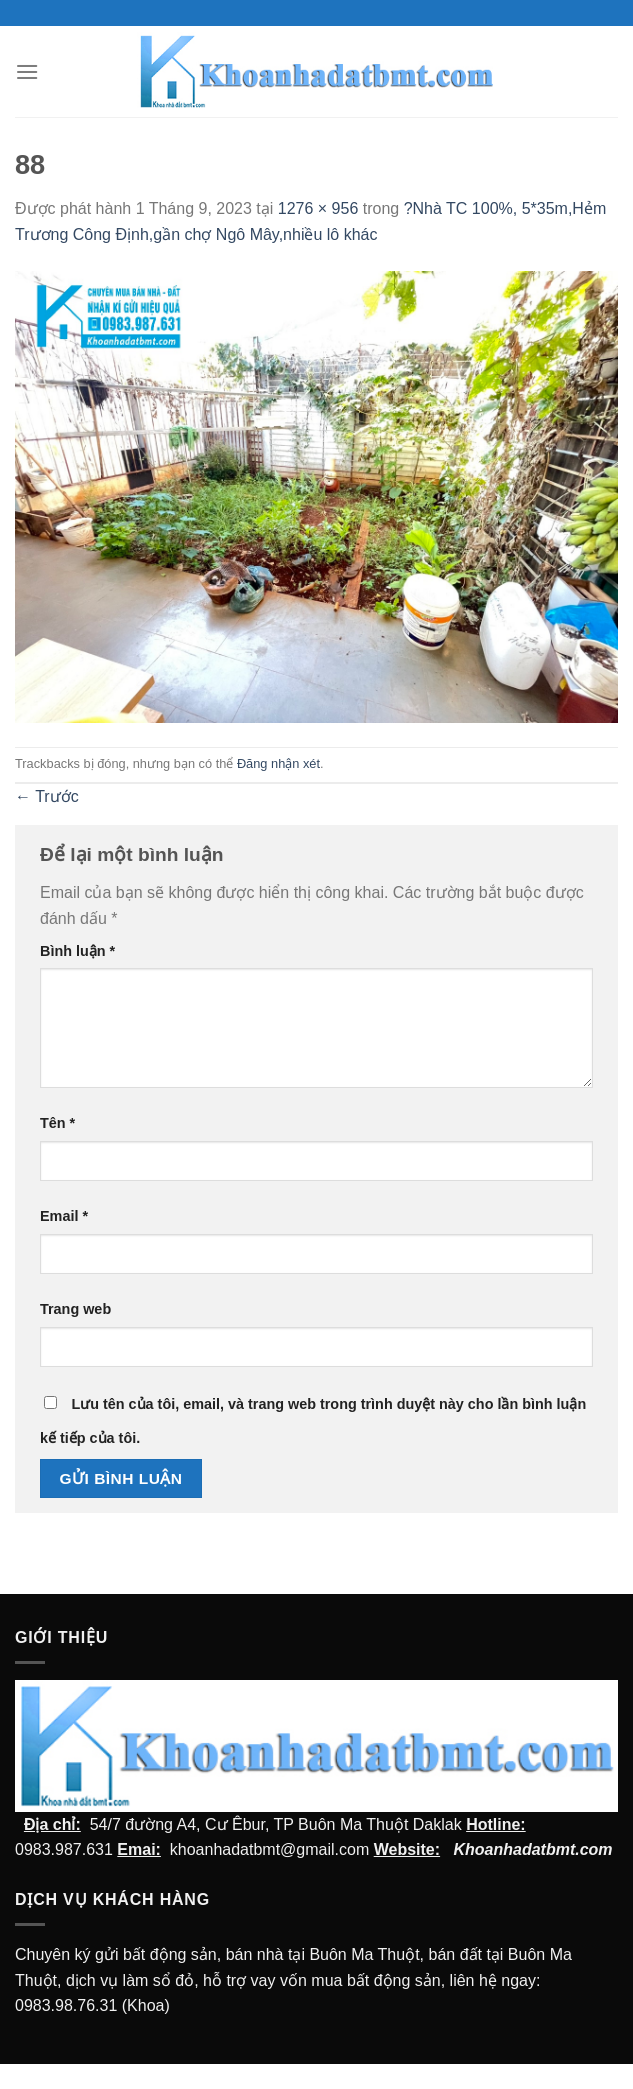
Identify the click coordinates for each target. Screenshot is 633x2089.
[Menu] (27, 71)
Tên (57, 1123)
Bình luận (77, 951)
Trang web (75, 1309)
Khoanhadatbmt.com (532, 1849)
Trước (47, 796)
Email (64, 1216)
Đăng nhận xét (278, 763)
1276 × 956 (318, 208)
